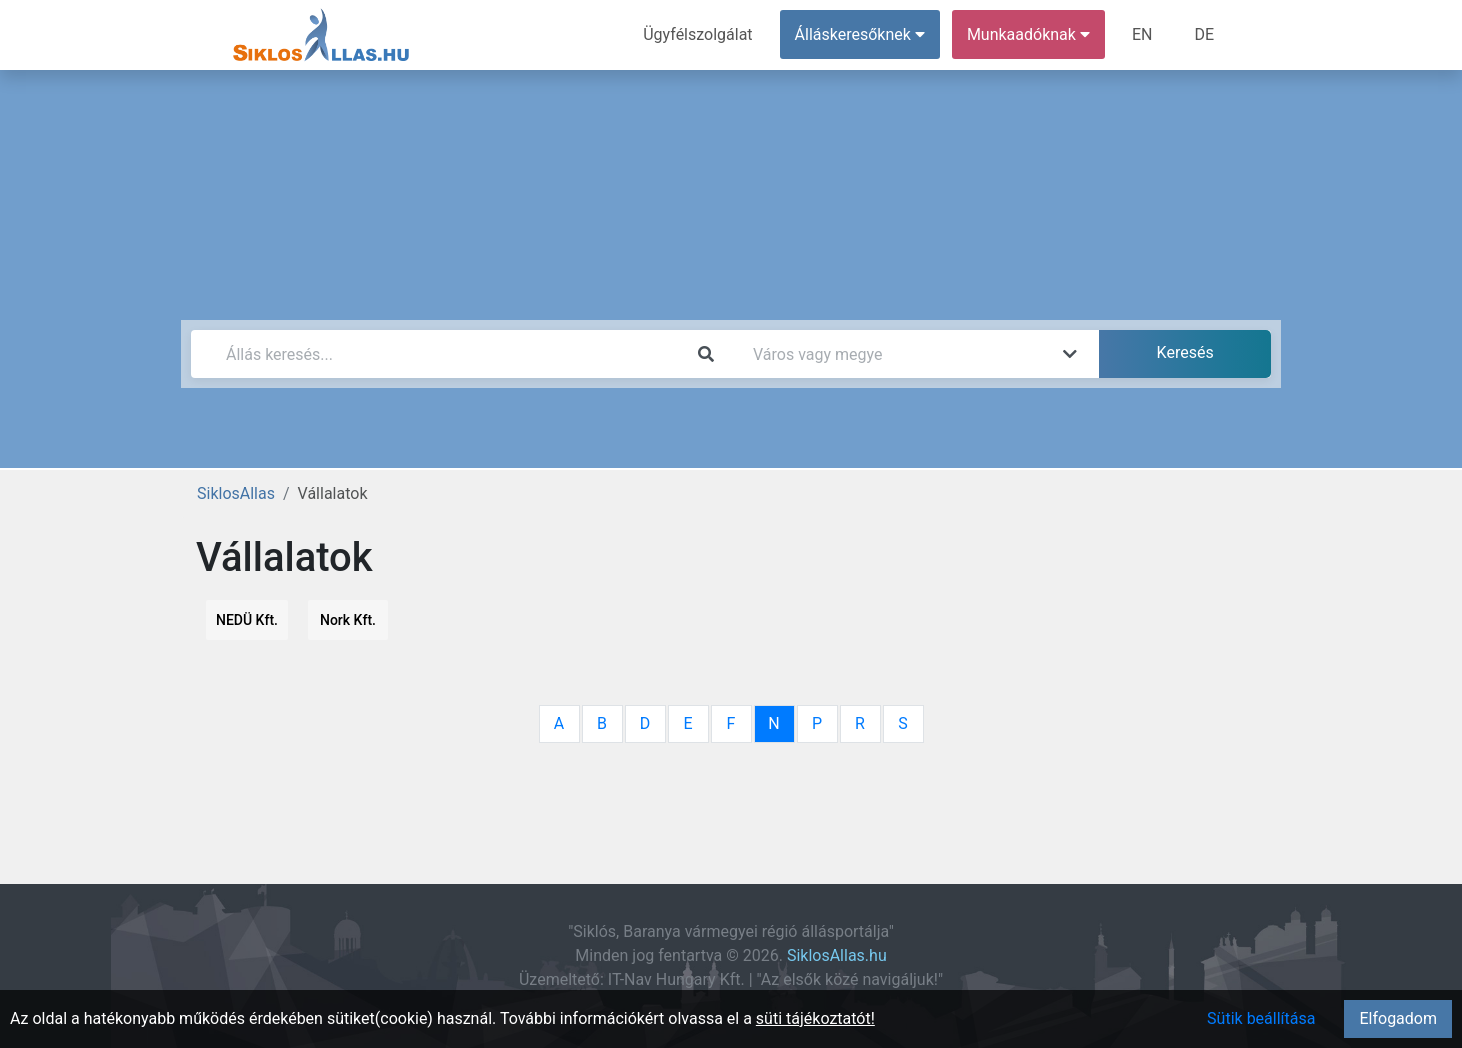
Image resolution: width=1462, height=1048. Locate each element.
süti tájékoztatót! (815, 1018)
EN (1142, 34)
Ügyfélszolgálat (697, 34)
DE (1204, 34)
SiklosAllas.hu (837, 955)
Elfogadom (1398, 1018)
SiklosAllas (236, 493)
